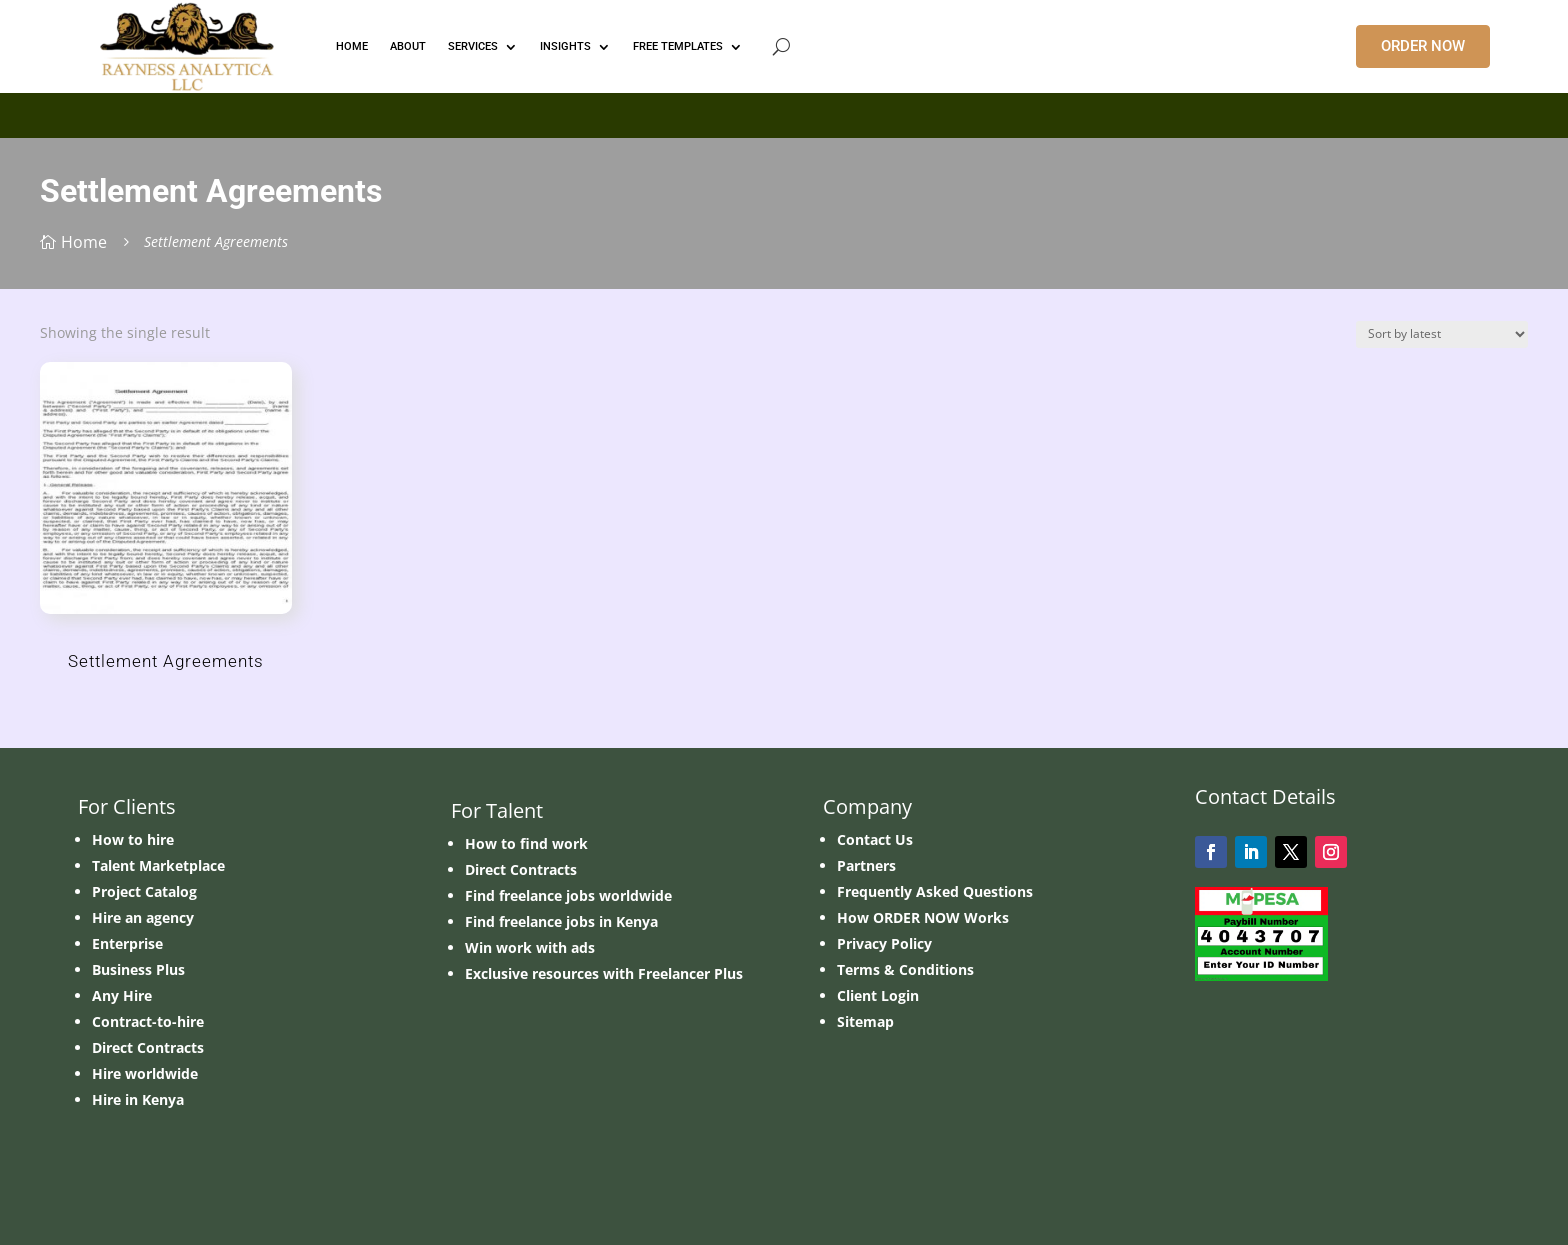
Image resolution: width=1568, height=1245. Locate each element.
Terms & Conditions (905, 969)
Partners (866, 865)
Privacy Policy (884, 943)
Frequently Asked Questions (935, 891)
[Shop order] (1442, 334)
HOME (352, 46)
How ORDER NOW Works (923, 917)
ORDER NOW (1423, 46)
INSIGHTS (565, 46)
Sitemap (865, 1021)
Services (473, 46)
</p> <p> (784, 112)
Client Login (878, 995)
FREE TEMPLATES (678, 46)
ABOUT (408, 46)
